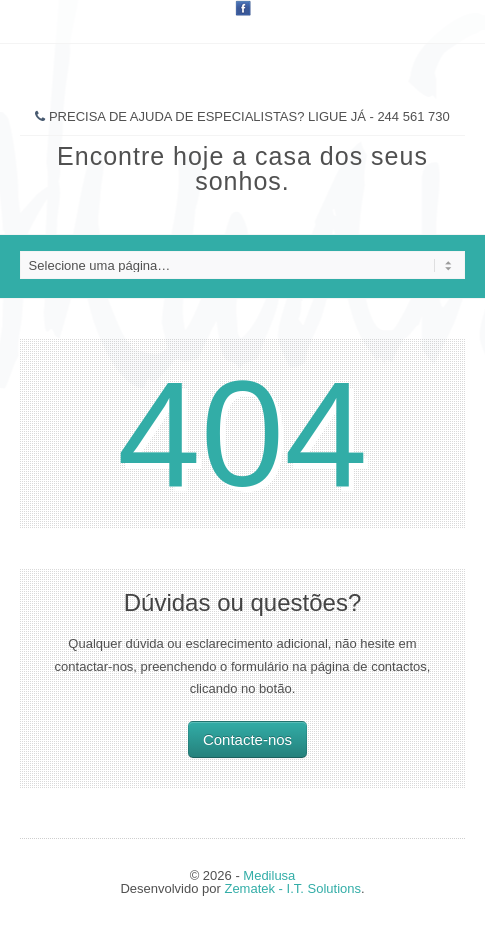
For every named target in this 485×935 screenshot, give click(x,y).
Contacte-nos (247, 739)
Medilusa (269, 875)
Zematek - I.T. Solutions (292, 888)
